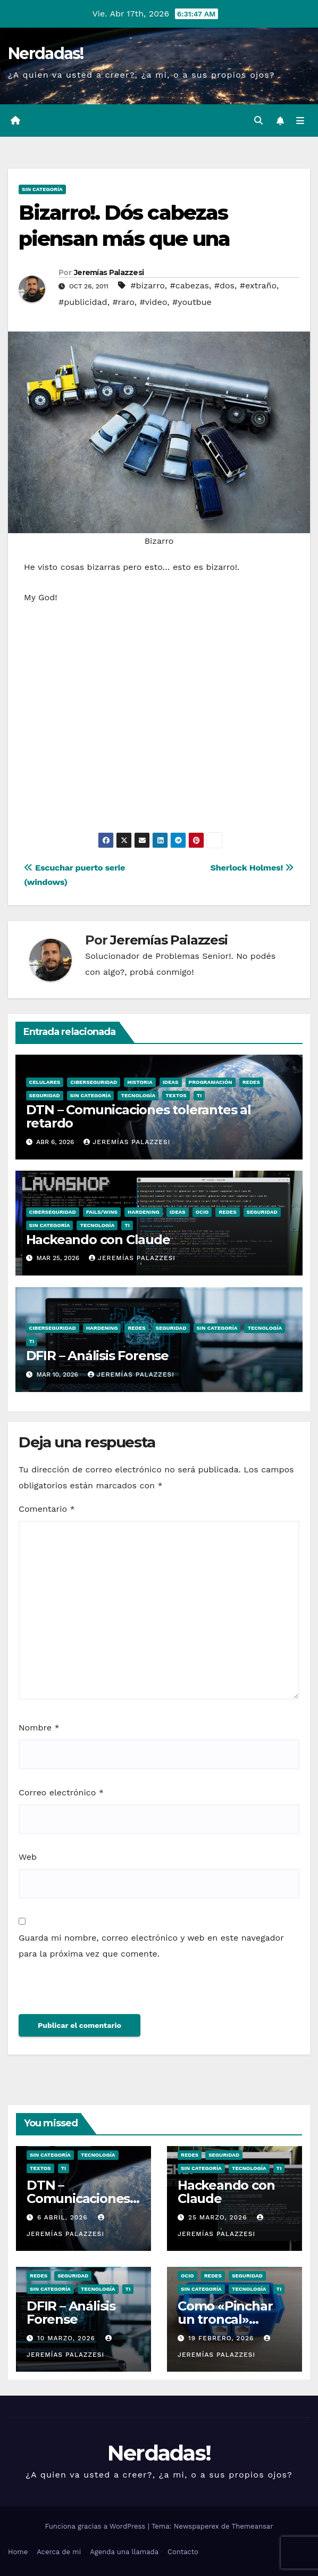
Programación (210, 1082)
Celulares (45, 1082)
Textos (176, 1095)
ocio (202, 1212)
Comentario (47, 1509)
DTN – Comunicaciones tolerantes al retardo (138, 1116)
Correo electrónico (61, 1792)
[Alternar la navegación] (300, 121)
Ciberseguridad (93, 1082)
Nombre (39, 1727)
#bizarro (147, 285)
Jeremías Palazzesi (109, 272)
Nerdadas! (45, 53)
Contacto (183, 2552)
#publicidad (82, 302)
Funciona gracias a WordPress (96, 2526)
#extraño (258, 285)
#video (154, 302)
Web (28, 1857)
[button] (258, 120)
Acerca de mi (59, 2552)
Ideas (171, 1082)
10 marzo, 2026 (67, 2338)
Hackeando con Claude (98, 1239)
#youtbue (192, 302)
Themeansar (252, 2526)
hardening (144, 1212)
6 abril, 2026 (63, 2217)
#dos (224, 285)
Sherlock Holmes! (252, 868)
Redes (251, 1082)
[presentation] (91, 1991)
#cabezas (189, 285)
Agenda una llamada (124, 2552)
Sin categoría (42, 189)
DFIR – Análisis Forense (97, 1355)
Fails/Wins (102, 1212)
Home (18, 2552)
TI (199, 1095)
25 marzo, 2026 (218, 2217)
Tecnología (138, 1095)
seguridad (44, 1095)
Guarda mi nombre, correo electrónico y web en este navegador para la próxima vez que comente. (151, 1946)
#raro (123, 302)
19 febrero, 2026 (222, 2338)
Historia (139, 1082)
